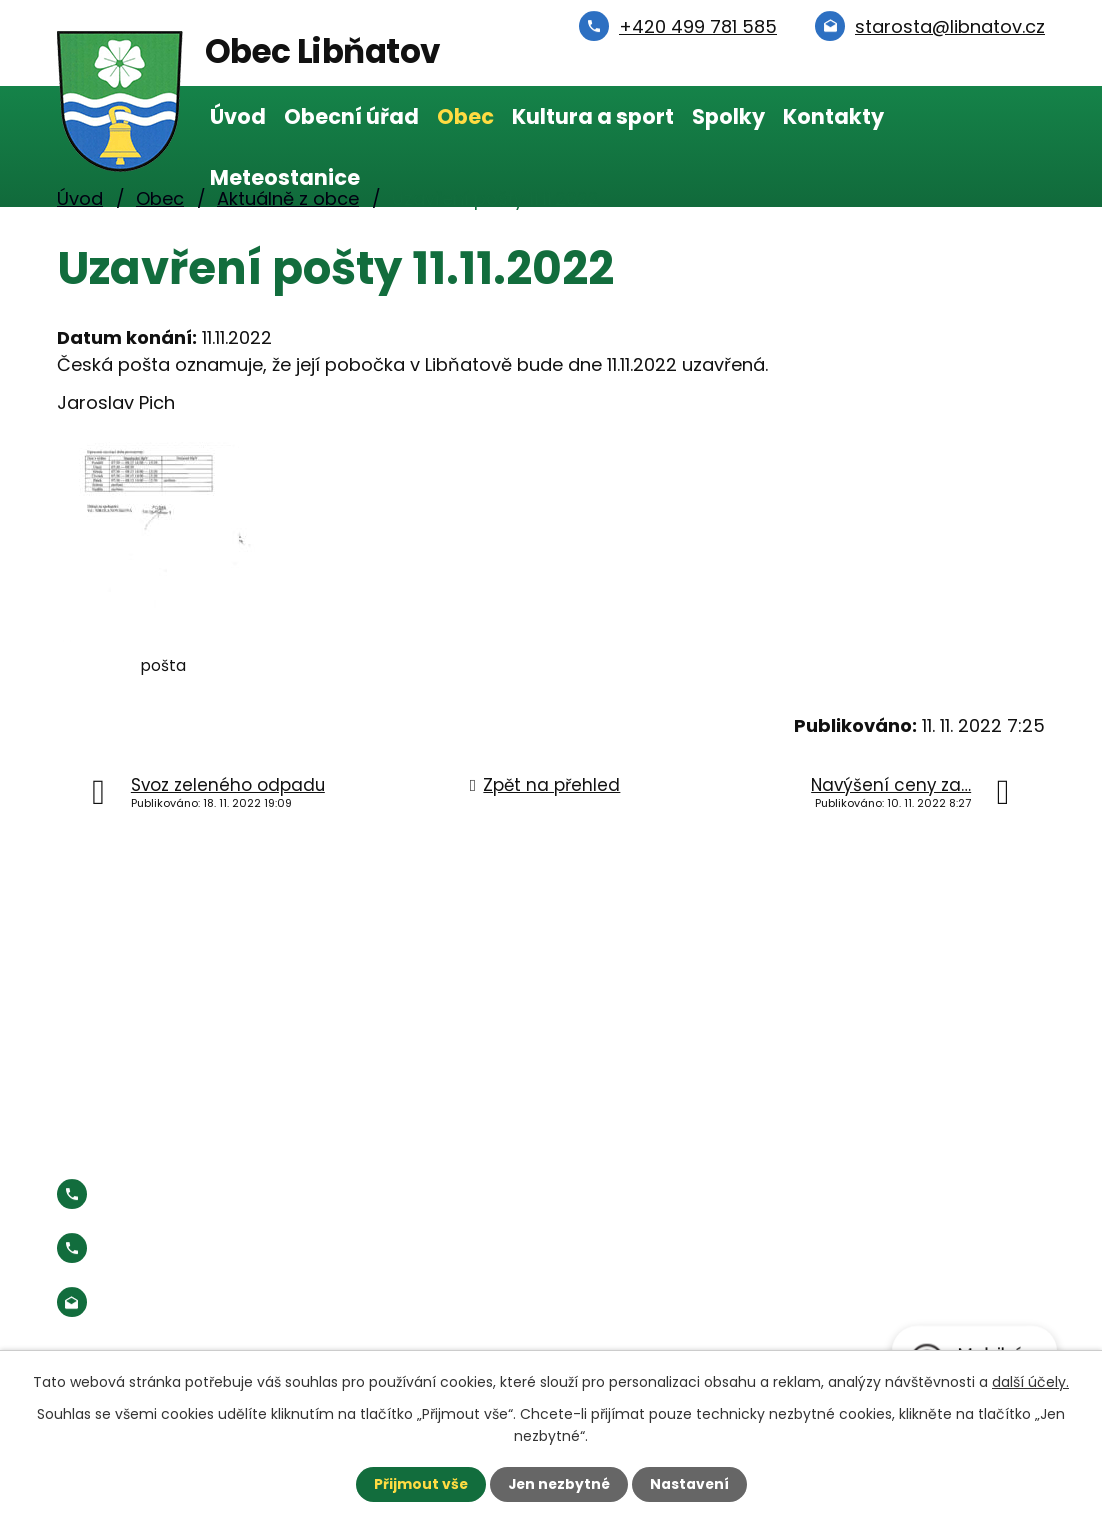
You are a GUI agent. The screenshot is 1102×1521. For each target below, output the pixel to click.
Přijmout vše (418, 1484)
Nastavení (691, 1484)
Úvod (238, 116)
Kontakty (833, 116)
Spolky (728, 116)
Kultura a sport (593, 116)
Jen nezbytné (558, 1484)
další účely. (1030, 1381)
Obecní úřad (351, 116)
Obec (465, 116)
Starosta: (221, 1248)
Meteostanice (285, 177)
